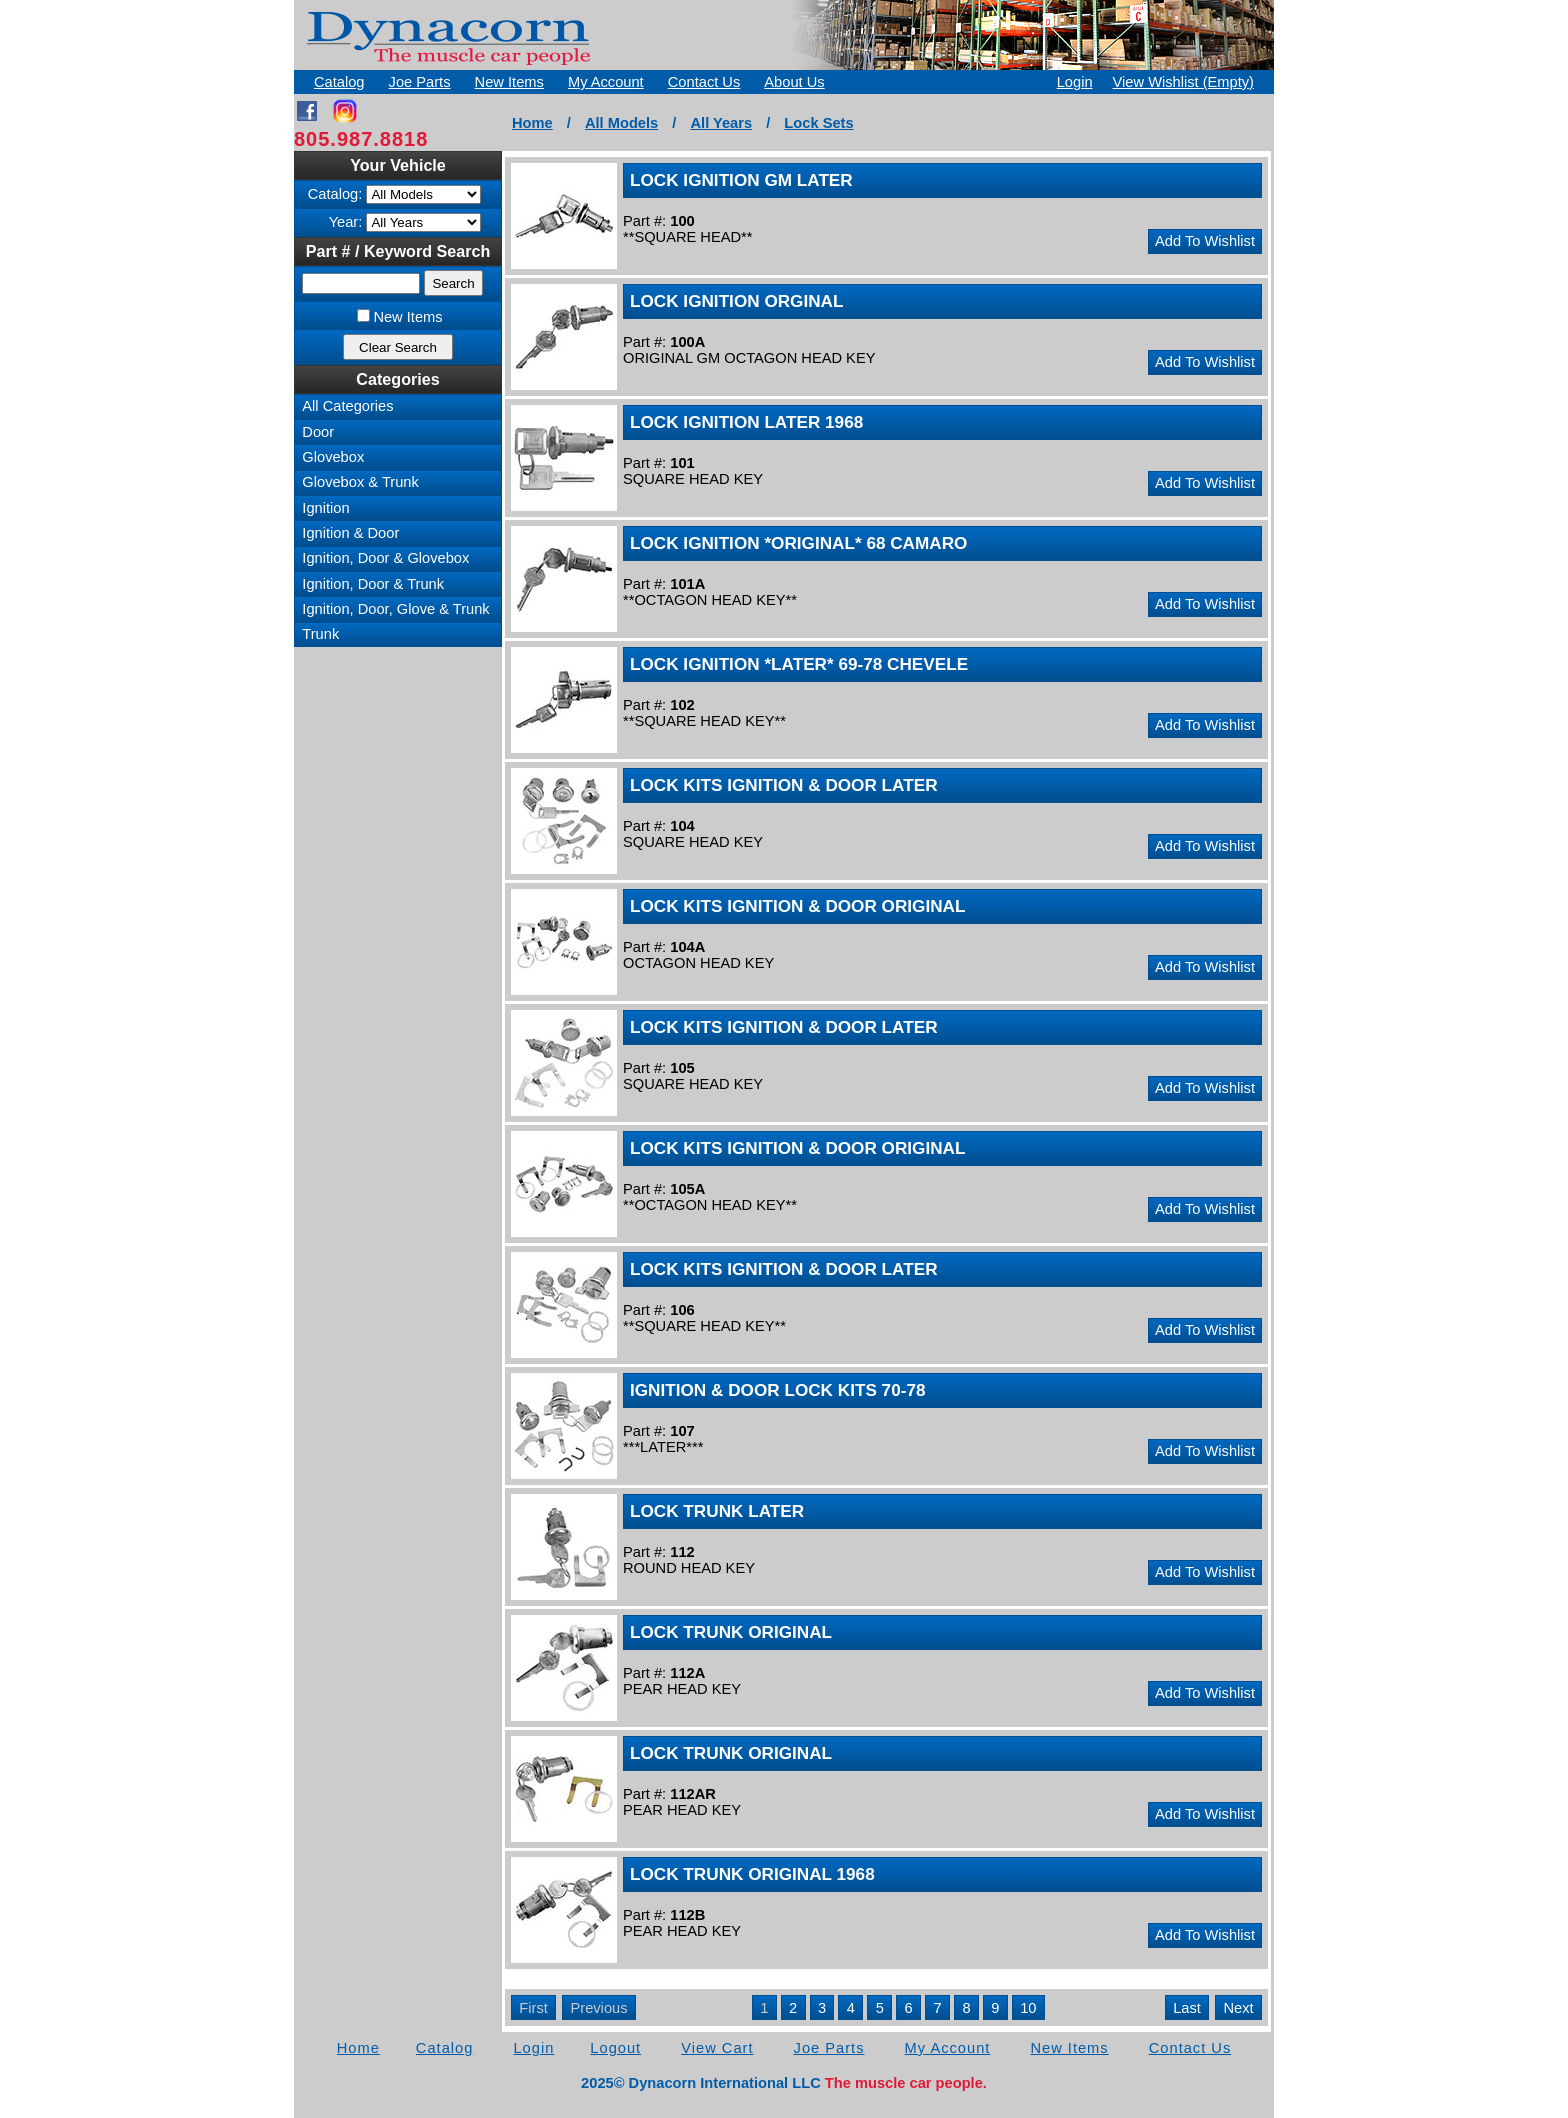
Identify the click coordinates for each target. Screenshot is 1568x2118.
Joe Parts (420, 82)
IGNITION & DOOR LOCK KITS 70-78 (778, 1390)
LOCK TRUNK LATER (717, 1511)
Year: (346, 222)
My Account (606, 82)
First (533, 2008)
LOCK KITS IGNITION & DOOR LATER (784, 785)
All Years (721, 123)
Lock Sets (818, 123)
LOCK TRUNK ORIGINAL (731, 1632)
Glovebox (333, 457)
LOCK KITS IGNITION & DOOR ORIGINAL (798, 906)
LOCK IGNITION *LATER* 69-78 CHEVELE (799, 664)
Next (1239, 2008)
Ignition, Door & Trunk (373, 584)
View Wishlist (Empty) (1183, 82)
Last (1187, 2008)
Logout (615, 2048)
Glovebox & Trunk (360, 482)
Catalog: (335, 194)
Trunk (320, 634)
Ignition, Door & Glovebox (385, 558)
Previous (598, 2008)
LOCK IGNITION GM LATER (741, 180)
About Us (794, 82)
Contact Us (704, 82)
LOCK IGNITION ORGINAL (737, 301)
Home (532, 123)
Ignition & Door (350, 533)
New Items (509, 82)
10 (1028, 2008)
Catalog (339, 82)
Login (1075, 82)
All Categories (347, 406)
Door (318, 432)
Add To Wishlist (1205, 241)
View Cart (717, 2048)
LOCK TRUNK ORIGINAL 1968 (752, 1874)
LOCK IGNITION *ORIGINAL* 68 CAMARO (798, 543)
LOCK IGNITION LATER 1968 (746, 422)
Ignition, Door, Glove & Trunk (395, 609)
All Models (621, 123)
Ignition (325, 508)
